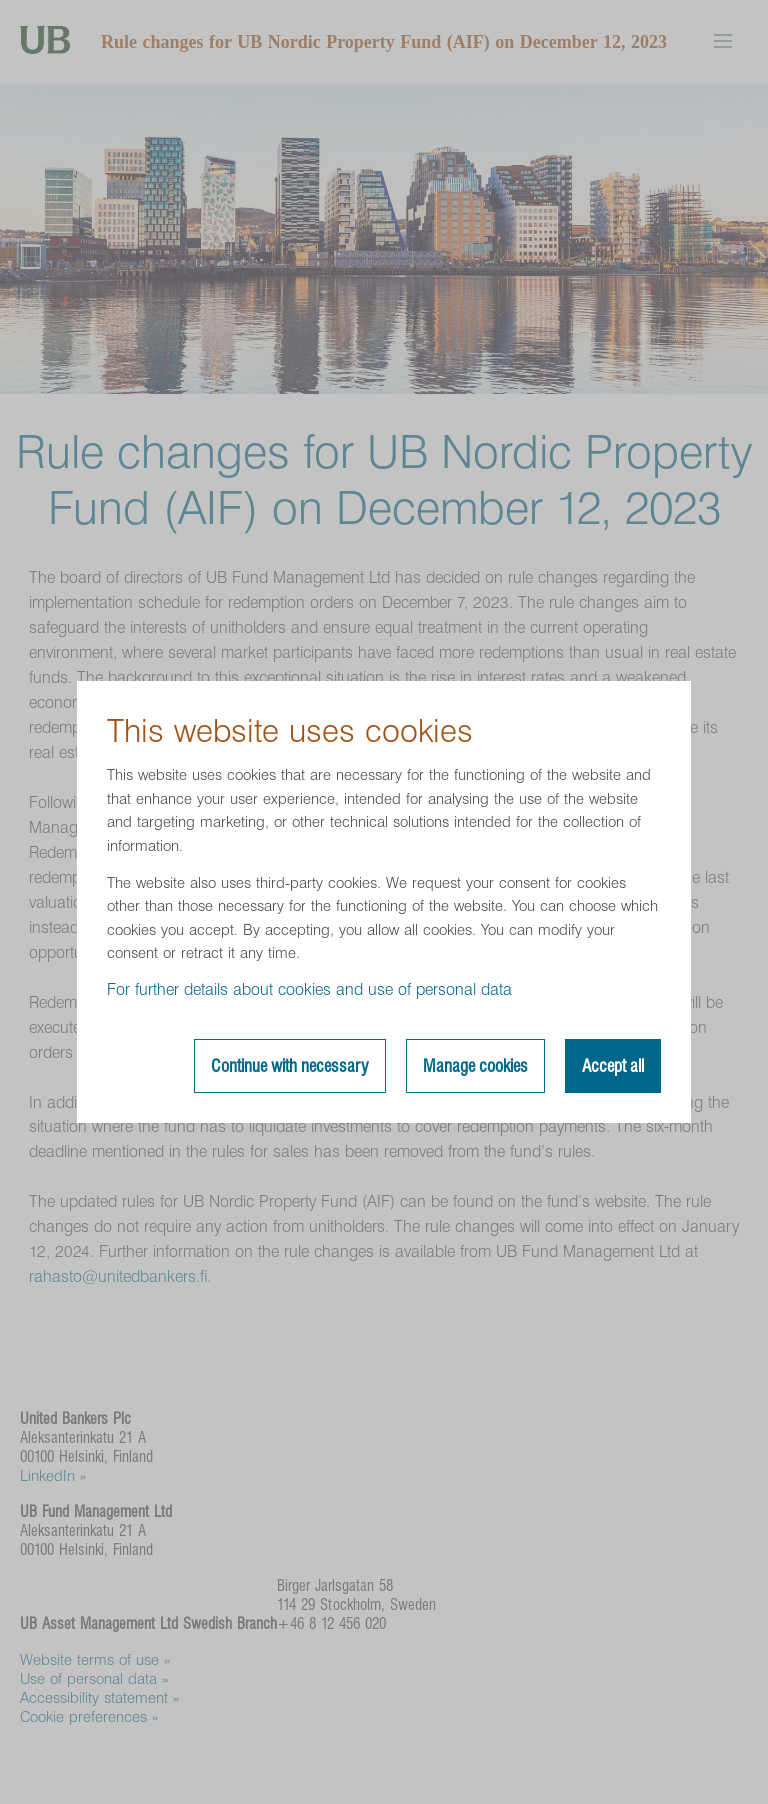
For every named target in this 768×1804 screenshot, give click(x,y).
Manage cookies (475, 1066)
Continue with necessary (290, 1066)
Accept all (613, 1066)
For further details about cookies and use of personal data (309, 989)
